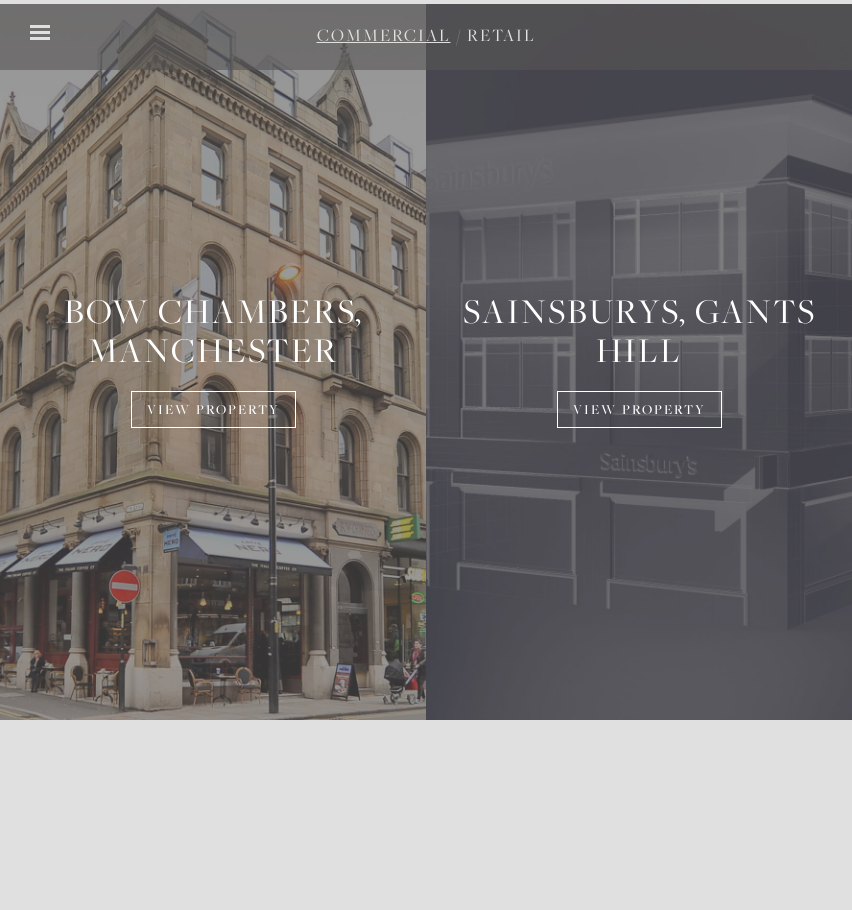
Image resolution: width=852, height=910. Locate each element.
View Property (213, 410)
